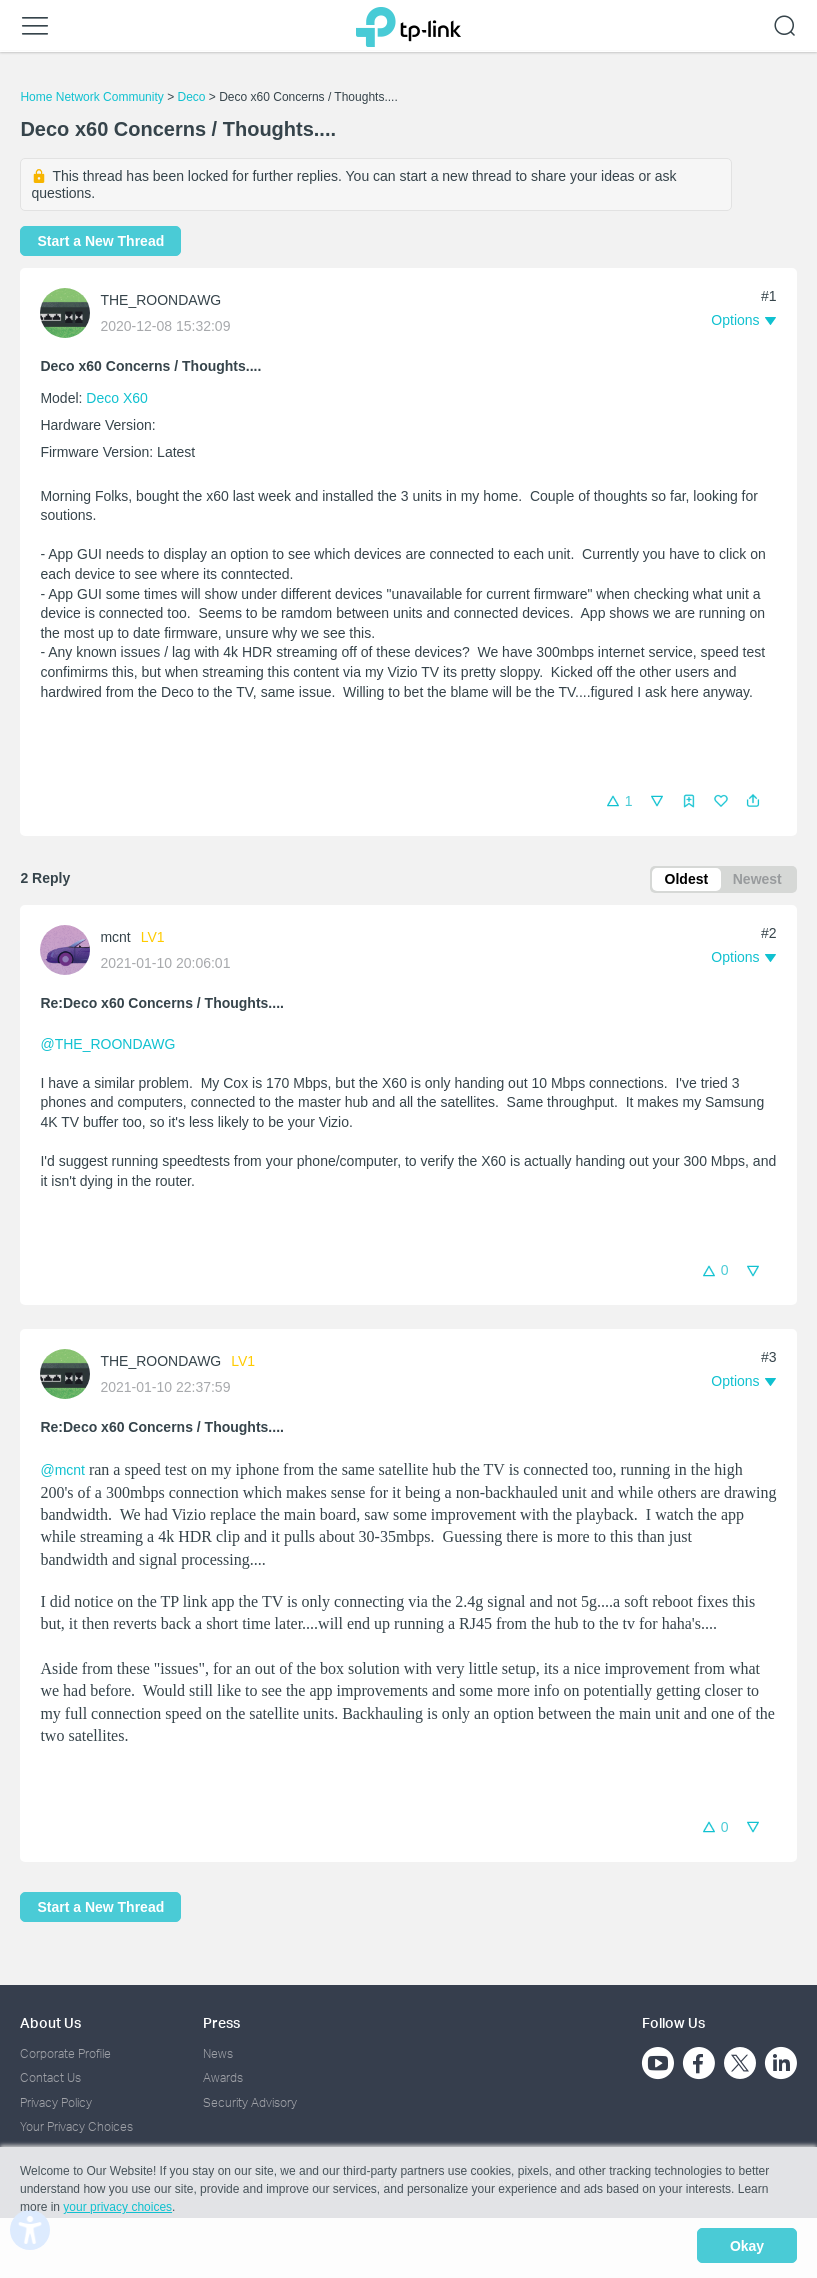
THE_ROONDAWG (160, 300)
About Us (50, 2022)
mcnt (115, 940)
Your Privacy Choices (76, 2126)
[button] (753, 801)
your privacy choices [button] (117, 2212)
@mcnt (62, 1473)
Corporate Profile (65, 2053)
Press (221, 2022)
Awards (223, 2077)
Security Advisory (250, 2102)
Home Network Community (91, 97)
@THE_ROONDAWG (107, 1047)
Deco (191, 97)
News (218, 2053)
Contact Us (50, 2077)
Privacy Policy (56, 2102)
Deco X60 (116, 398)
